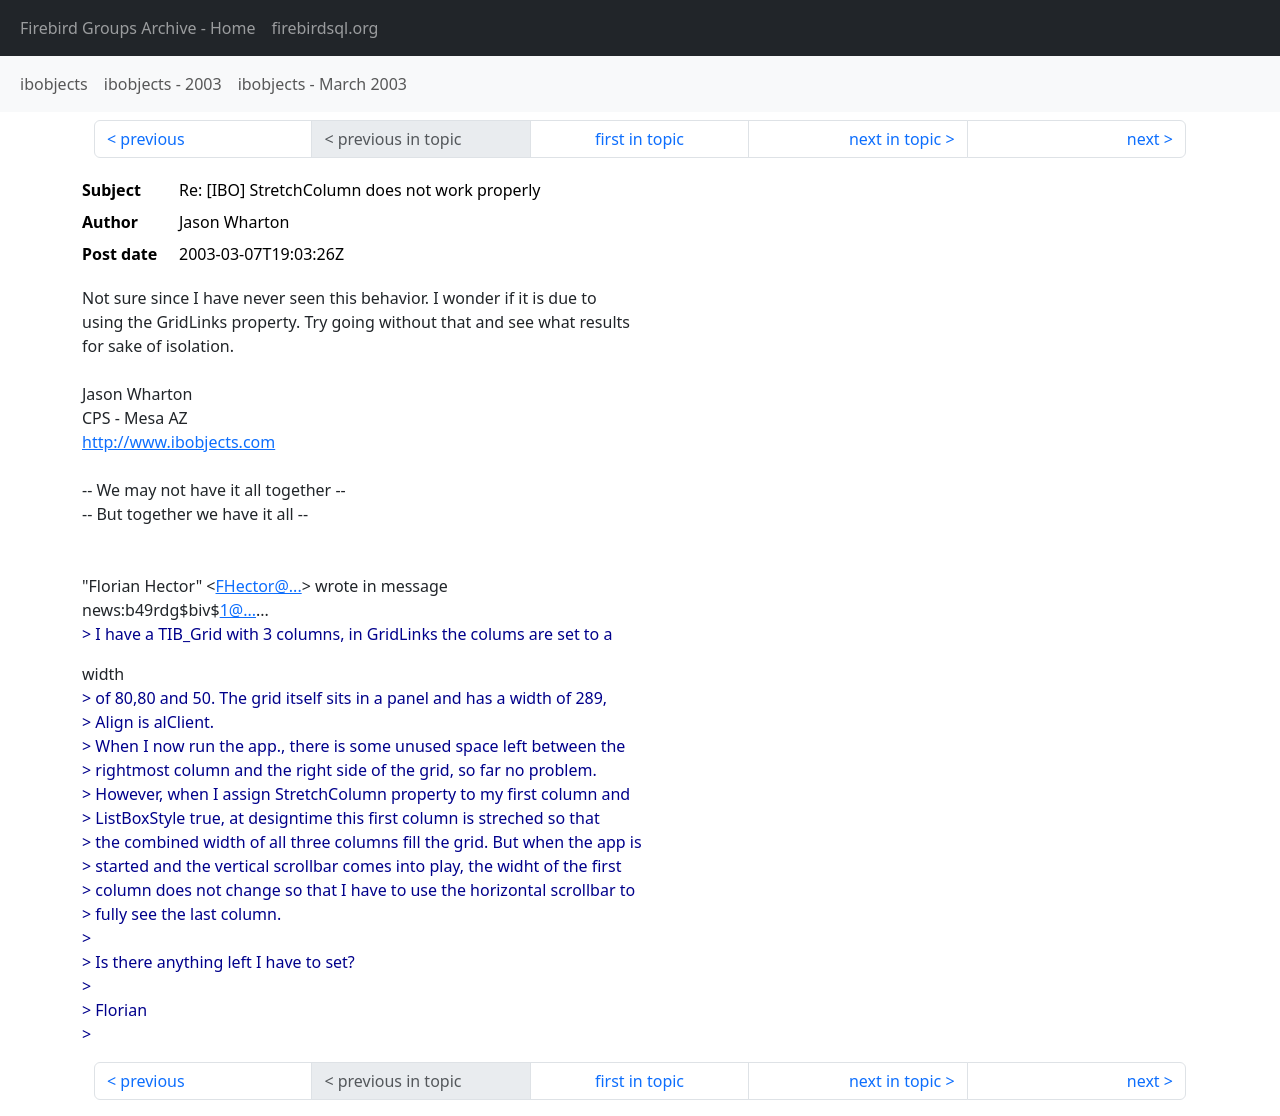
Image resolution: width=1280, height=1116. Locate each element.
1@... (238, 610)
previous (152, 139)
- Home (138, 28)
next (1143, 139)
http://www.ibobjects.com (178, 442)
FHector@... (259, 586)
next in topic (895, 139)
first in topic (639, 139)
